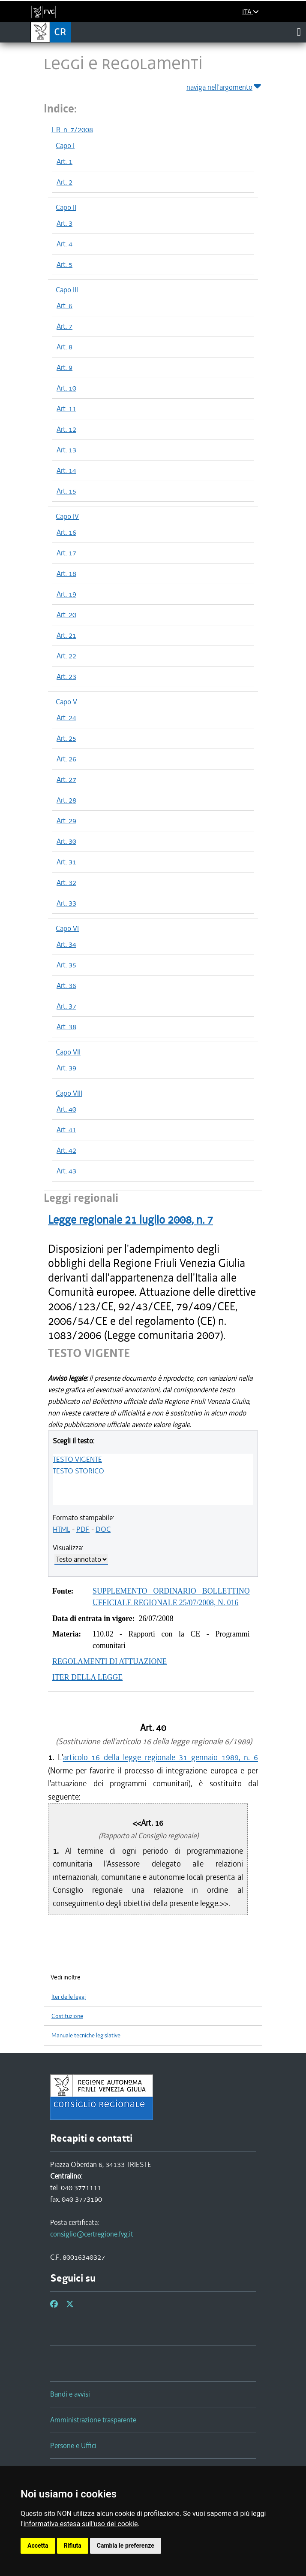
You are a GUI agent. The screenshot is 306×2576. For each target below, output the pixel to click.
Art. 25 (66, 738)
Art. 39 (66, 1068)
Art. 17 (66, 553)
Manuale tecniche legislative (85, 2035)
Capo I (65, 145)
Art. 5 (64, 264)
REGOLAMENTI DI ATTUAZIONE (109, 1661)
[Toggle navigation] (299, 32)
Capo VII (68, 1052)
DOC (103, 1529)
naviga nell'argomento (224, 86)
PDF (83, 1529)
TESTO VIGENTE (77, 1459)
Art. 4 (64, 244)
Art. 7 (64, 326)
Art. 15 (66, 491)
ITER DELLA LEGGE (87, 1677)
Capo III (67, 289)
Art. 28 (66, 800)
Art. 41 (66, 1129)
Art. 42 (66, 1150)
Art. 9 (64, 367)
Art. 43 (66, 1171)
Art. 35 (66, 965)
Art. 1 (64, 161)
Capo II (66, 207)
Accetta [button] (37, 2545)
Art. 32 (66, 882)
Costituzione (67, 2016)
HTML (61, 1529)
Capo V (66, 701)
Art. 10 (66, 388)
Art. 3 (64, 223)
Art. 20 (66, 614)
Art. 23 (66, 676)
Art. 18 (66, 573)
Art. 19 (66, 594)
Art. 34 (66, 944)
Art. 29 (66, 820)
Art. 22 (66, 656)
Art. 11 (66, 408)
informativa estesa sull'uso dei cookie (81, 2524)
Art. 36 (66, 985)
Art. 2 (64, 182)
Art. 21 (66, 635)
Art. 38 (66, 1026)
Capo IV (67, 516)
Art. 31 (66, 862)
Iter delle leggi (68, 1997)
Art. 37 (66, 1006)
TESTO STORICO (78, 1471)
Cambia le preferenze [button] (125, 2545)
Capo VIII (69, 1093)
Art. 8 (64, 347)
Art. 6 (64, 305)
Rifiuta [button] (72, 2545)
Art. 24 (66, 717)
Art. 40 (66, 1109)
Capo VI (67, 928)
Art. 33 (66, 903)
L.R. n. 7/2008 (72, 129)
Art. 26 (66, 759)
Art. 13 (66, 450)
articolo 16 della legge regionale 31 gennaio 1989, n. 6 (160, 1757)
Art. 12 (66, 429)
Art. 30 (66, 841)
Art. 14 (66, 470)
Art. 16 (66, 532)
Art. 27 (66, 779)
